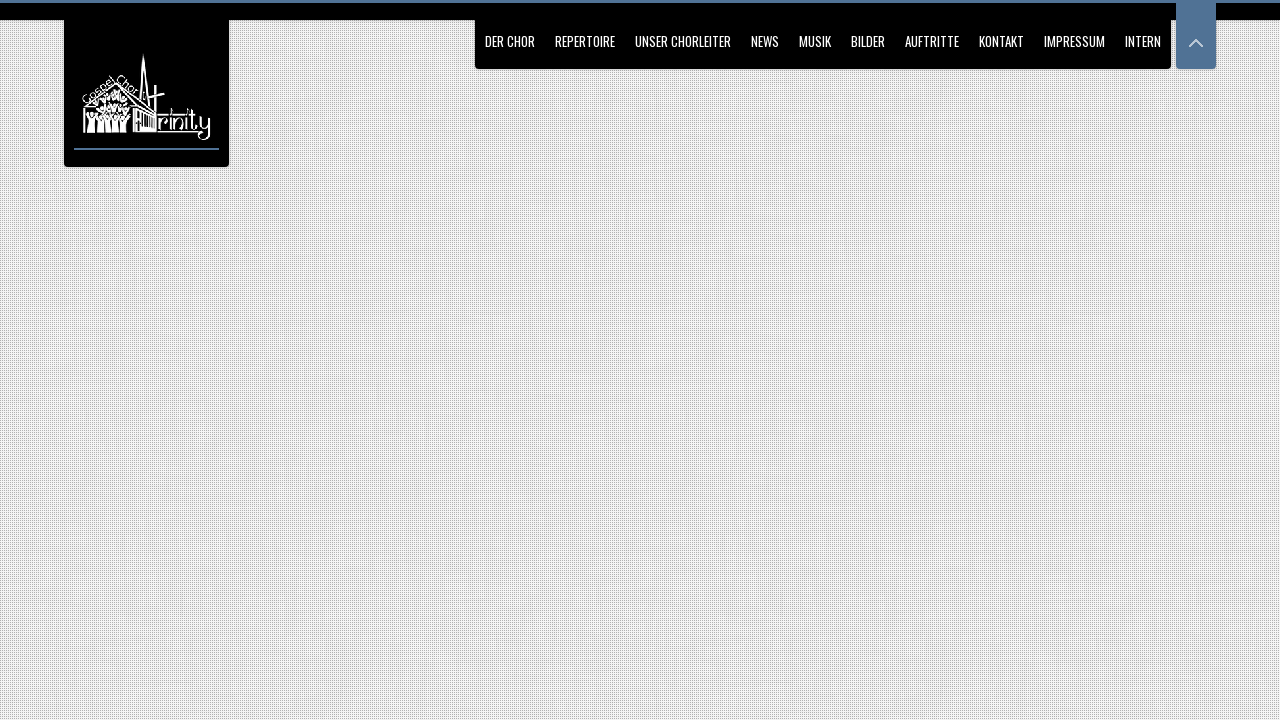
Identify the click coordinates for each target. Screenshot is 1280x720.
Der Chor (510, 41)
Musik (815, 41)
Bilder (868, 41)
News (765, 41)
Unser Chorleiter (683, 41)
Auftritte (932, 41)
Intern (1143, 41)
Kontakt (1001, 41)
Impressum (1074, 41)
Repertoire (585, 41)
